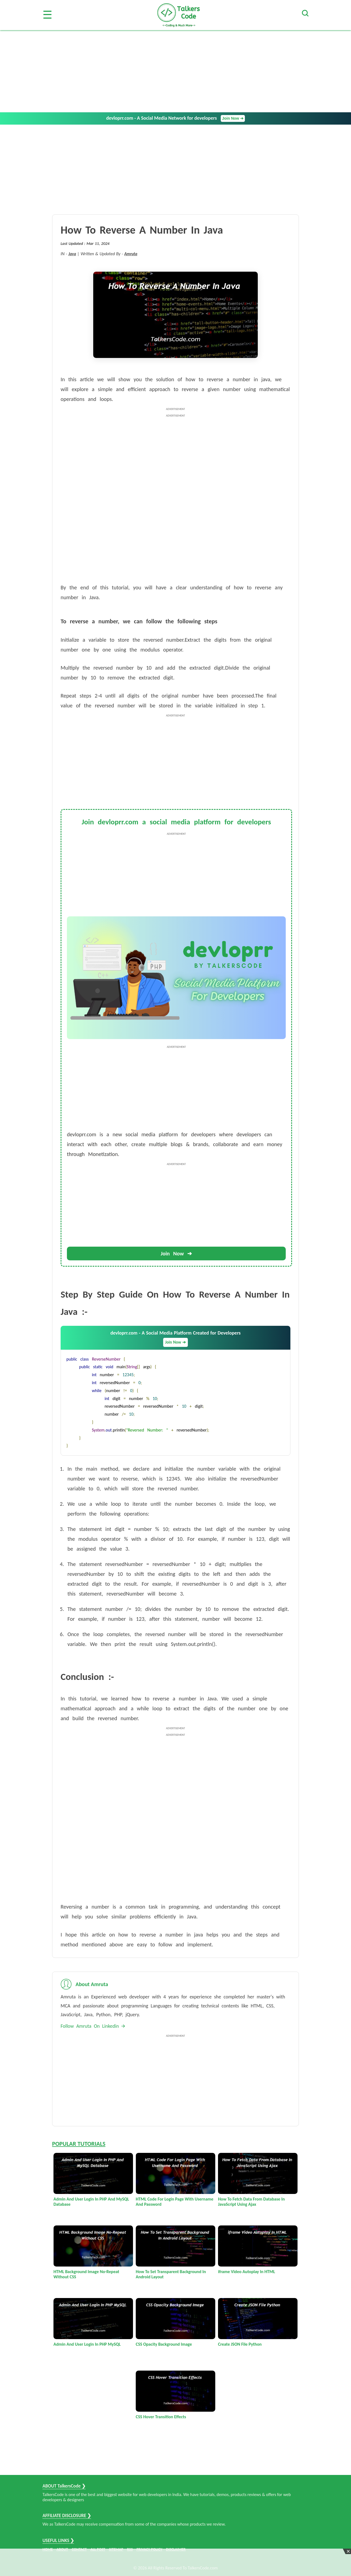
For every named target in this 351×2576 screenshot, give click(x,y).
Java (72, 253)
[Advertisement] (175, 71)
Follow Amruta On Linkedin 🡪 (93, 2026)
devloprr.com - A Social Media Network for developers (175, 118)
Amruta (130, 253)
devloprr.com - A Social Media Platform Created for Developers (175, 1338)
